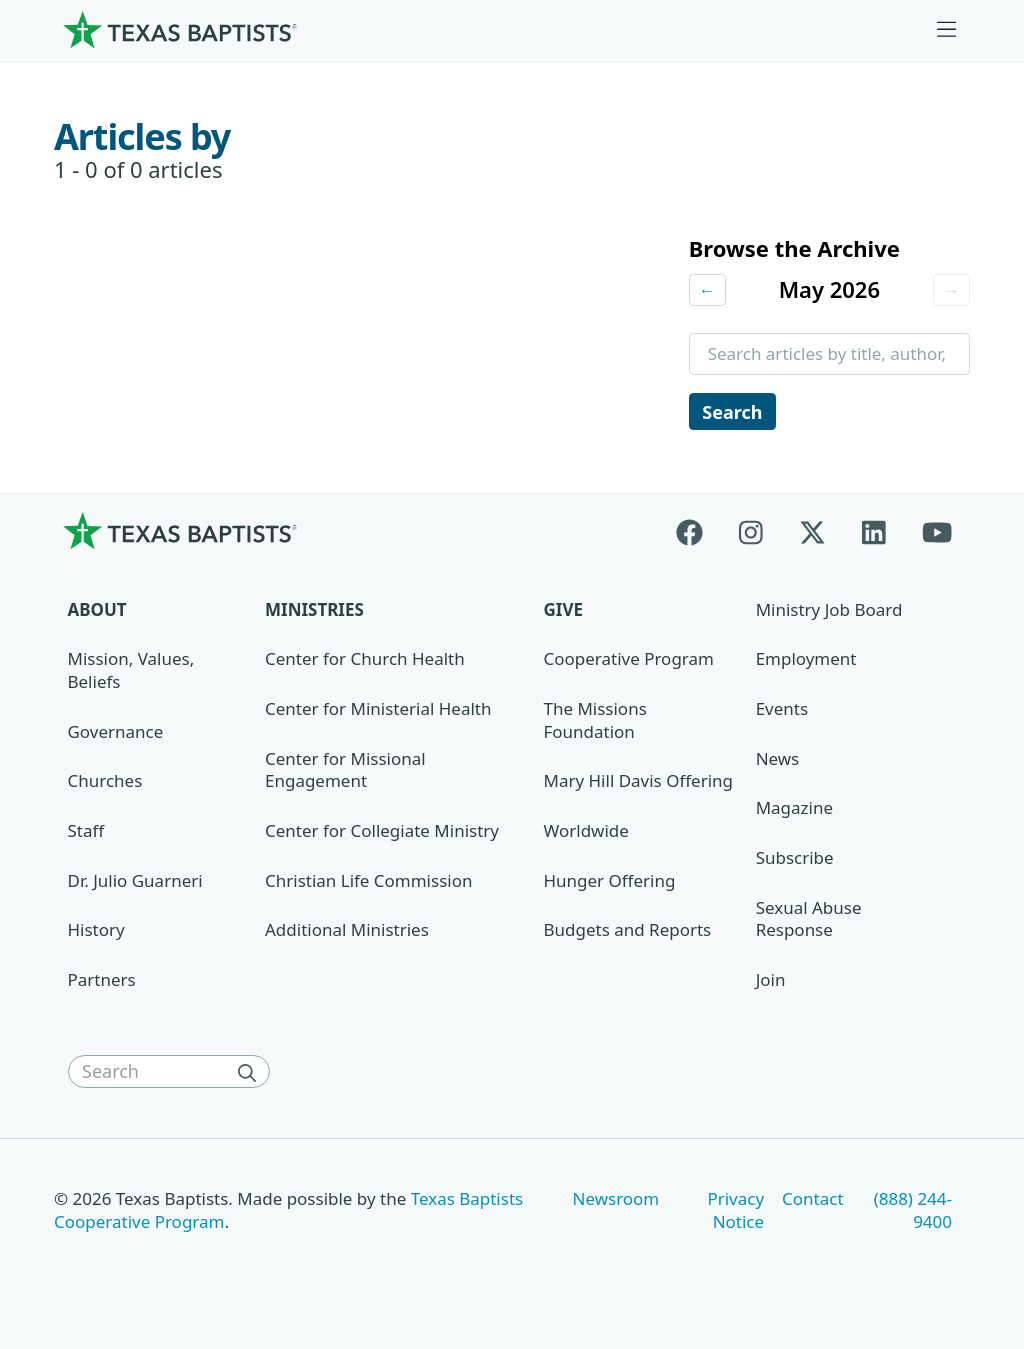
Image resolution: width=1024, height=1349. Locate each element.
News (778, 761)
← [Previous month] (708, 290)
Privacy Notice (735, 1213)
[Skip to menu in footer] (947, 30)
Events (782, 711)
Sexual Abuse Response (809, 922)
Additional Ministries (347, 932)
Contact (812, 1201)
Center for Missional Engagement (345, 773)
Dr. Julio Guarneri (135, 883)
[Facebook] (698, 533)
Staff (86, 833)
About (97, 612)
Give (563, 612)
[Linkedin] (874, 533)
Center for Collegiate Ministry (382, 833)
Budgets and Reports (628, 932)
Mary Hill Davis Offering (639, 783)
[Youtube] (937, 533)
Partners (102, 982)
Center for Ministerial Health (378, 711)
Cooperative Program (629, 661)
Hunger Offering (610, 883)
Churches (105, 783)
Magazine (794, 810)
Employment (806, 661)
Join (771, 982)
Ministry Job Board (829, 612)
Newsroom (616, 1201)
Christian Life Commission (368, 883)
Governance (116, 734)
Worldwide (586, 833)
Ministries (314, 612)
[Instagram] (751, 533)
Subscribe (795, 860)
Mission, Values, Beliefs (131, 673)
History (96, 932)
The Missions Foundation (595, 723)
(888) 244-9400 (913, 1213)
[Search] (252, 1075)
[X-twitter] (812, 533)
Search (733, 413)
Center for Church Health (365, 661)
